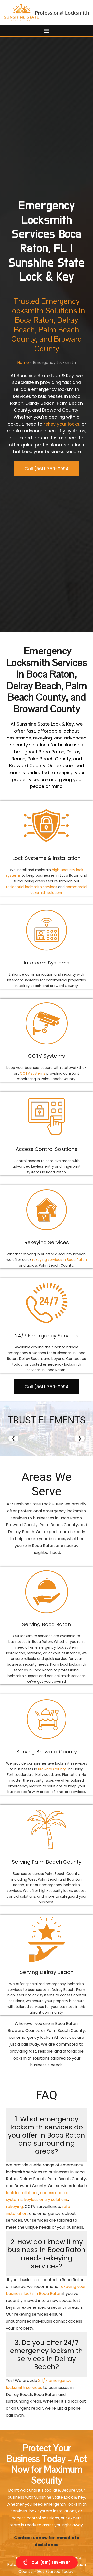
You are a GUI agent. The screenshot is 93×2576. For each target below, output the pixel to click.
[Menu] (46, 31)
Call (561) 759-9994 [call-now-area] (46, 2562)
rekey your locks (60, 424)
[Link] (21, 12)
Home (23, 362)
